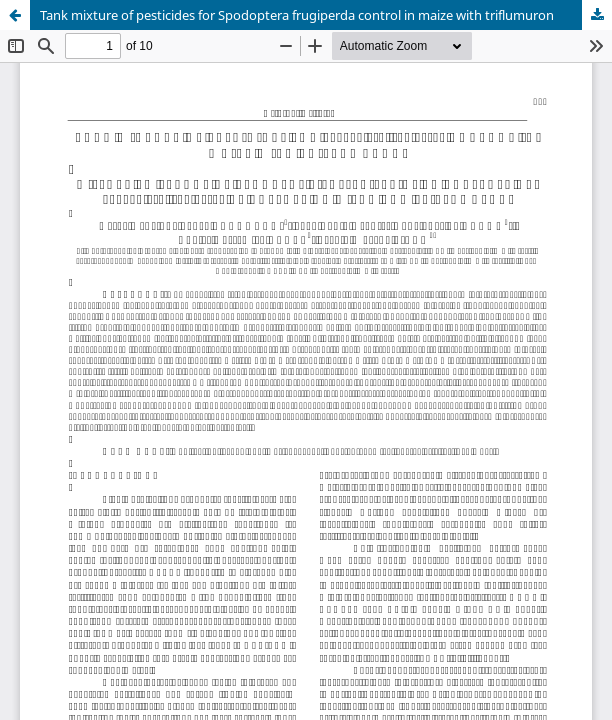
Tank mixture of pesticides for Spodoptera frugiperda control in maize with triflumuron (297, 15)
